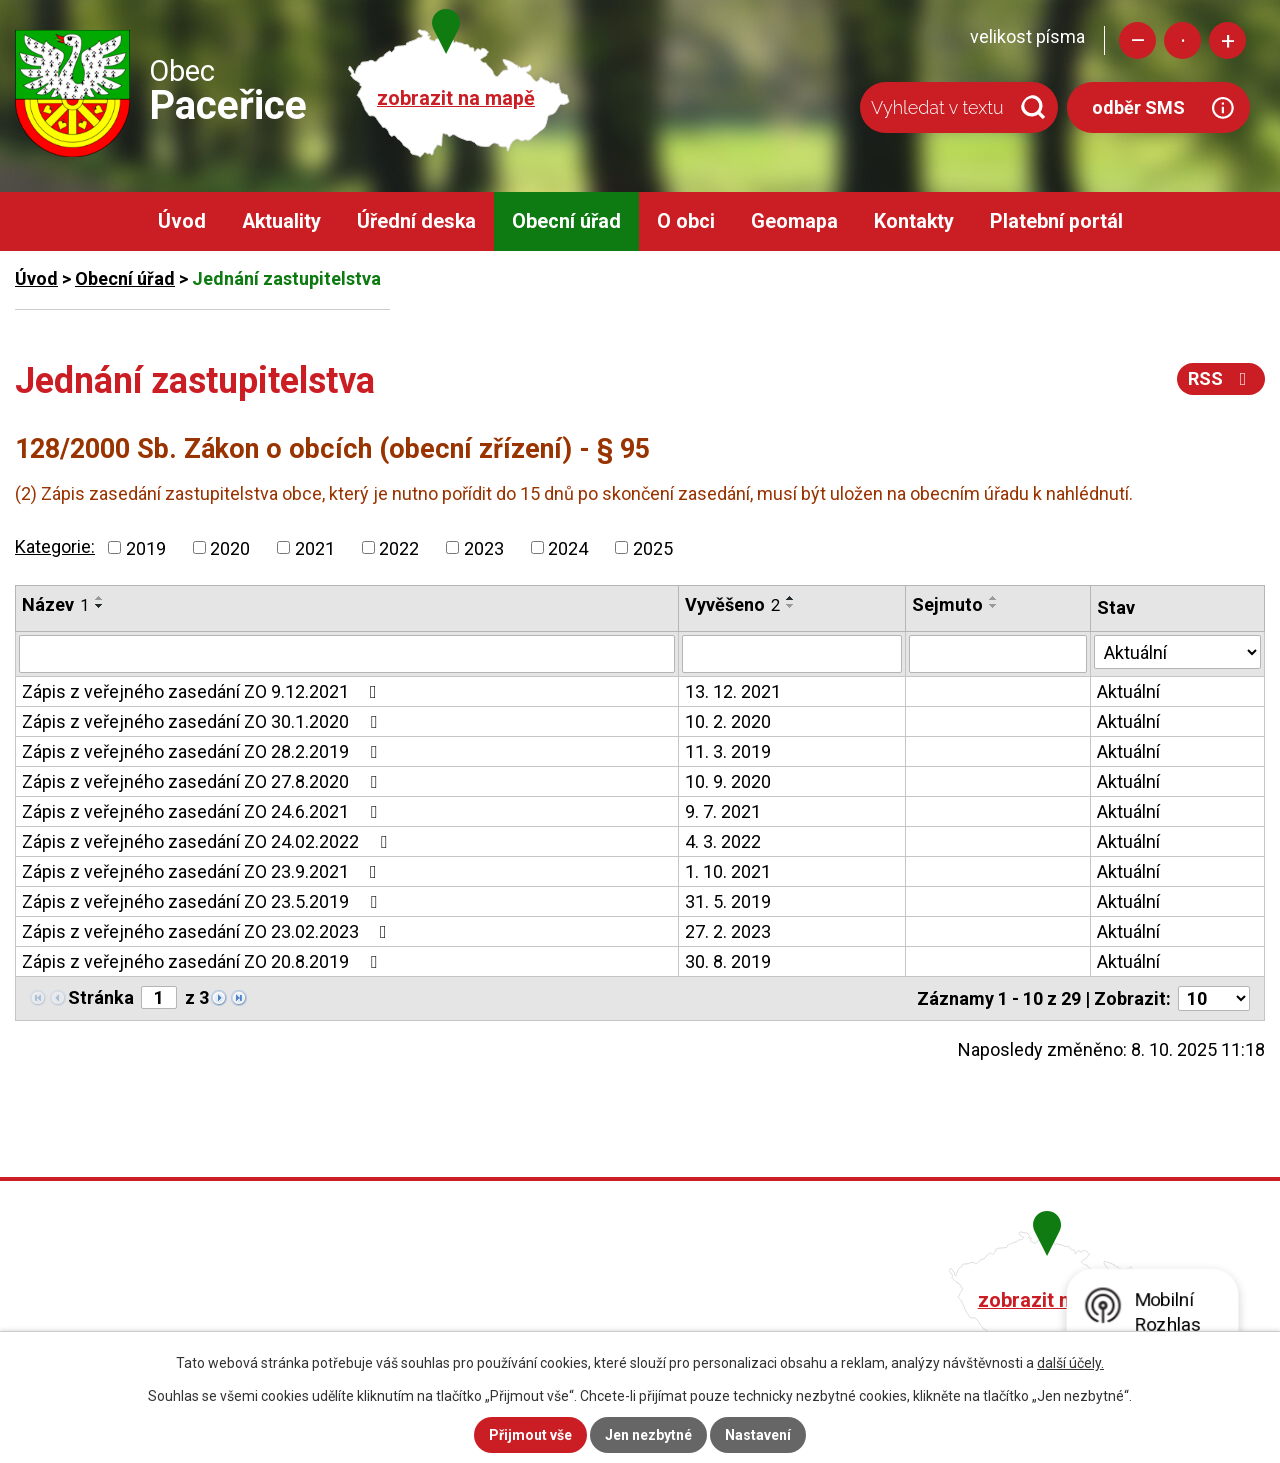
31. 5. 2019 (728, 901)
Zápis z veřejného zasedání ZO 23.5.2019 (203, 901)
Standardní (1182, 40)
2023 (484, 547)
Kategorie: (55, 546)
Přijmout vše (530, 1435)
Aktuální (1128, 691)
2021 (315, 547)
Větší (1227, 40)
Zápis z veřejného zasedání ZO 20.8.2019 (203, 961)
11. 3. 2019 (728, 751)
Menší (1137, 40)
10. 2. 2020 (728, 721)
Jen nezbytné (648, 1435)
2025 (653, 547)
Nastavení (758, 1435)
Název (55, 604)
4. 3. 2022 (723, 841)
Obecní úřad (566, 221)
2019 (146, 547)
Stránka (101, 997)
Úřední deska (416, 221)
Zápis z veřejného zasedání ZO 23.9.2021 (203, 871)
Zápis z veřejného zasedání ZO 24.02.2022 (208, 841)
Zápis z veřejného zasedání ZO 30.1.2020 (203, 721)
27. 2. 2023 (728, 931)
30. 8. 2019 (728, 961)
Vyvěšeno (732, 604)
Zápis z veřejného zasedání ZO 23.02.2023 (208, 931)
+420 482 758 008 (538, 1297)
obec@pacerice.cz (541, 1326)
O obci (686, 221)
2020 (230, 547)
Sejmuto (947, 604)
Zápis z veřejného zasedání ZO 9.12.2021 (203, 691)
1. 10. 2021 (728, 871)
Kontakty (914, 221)
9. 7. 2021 (723, 811)
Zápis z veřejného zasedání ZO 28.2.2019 (203, 751)
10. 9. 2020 (728, 781)
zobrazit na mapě (456, 98)
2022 (399, 547)
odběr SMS (1138, 107)
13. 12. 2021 (733, 691)
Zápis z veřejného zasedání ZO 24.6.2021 (203, 811)
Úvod (182, 221)
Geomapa (794, 221)
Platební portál (1056, 221)
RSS (1221, 378)
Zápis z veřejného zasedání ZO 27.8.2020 (203, 781)
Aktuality (281, 221)
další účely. (1070, 1363)
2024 (568, 547)
